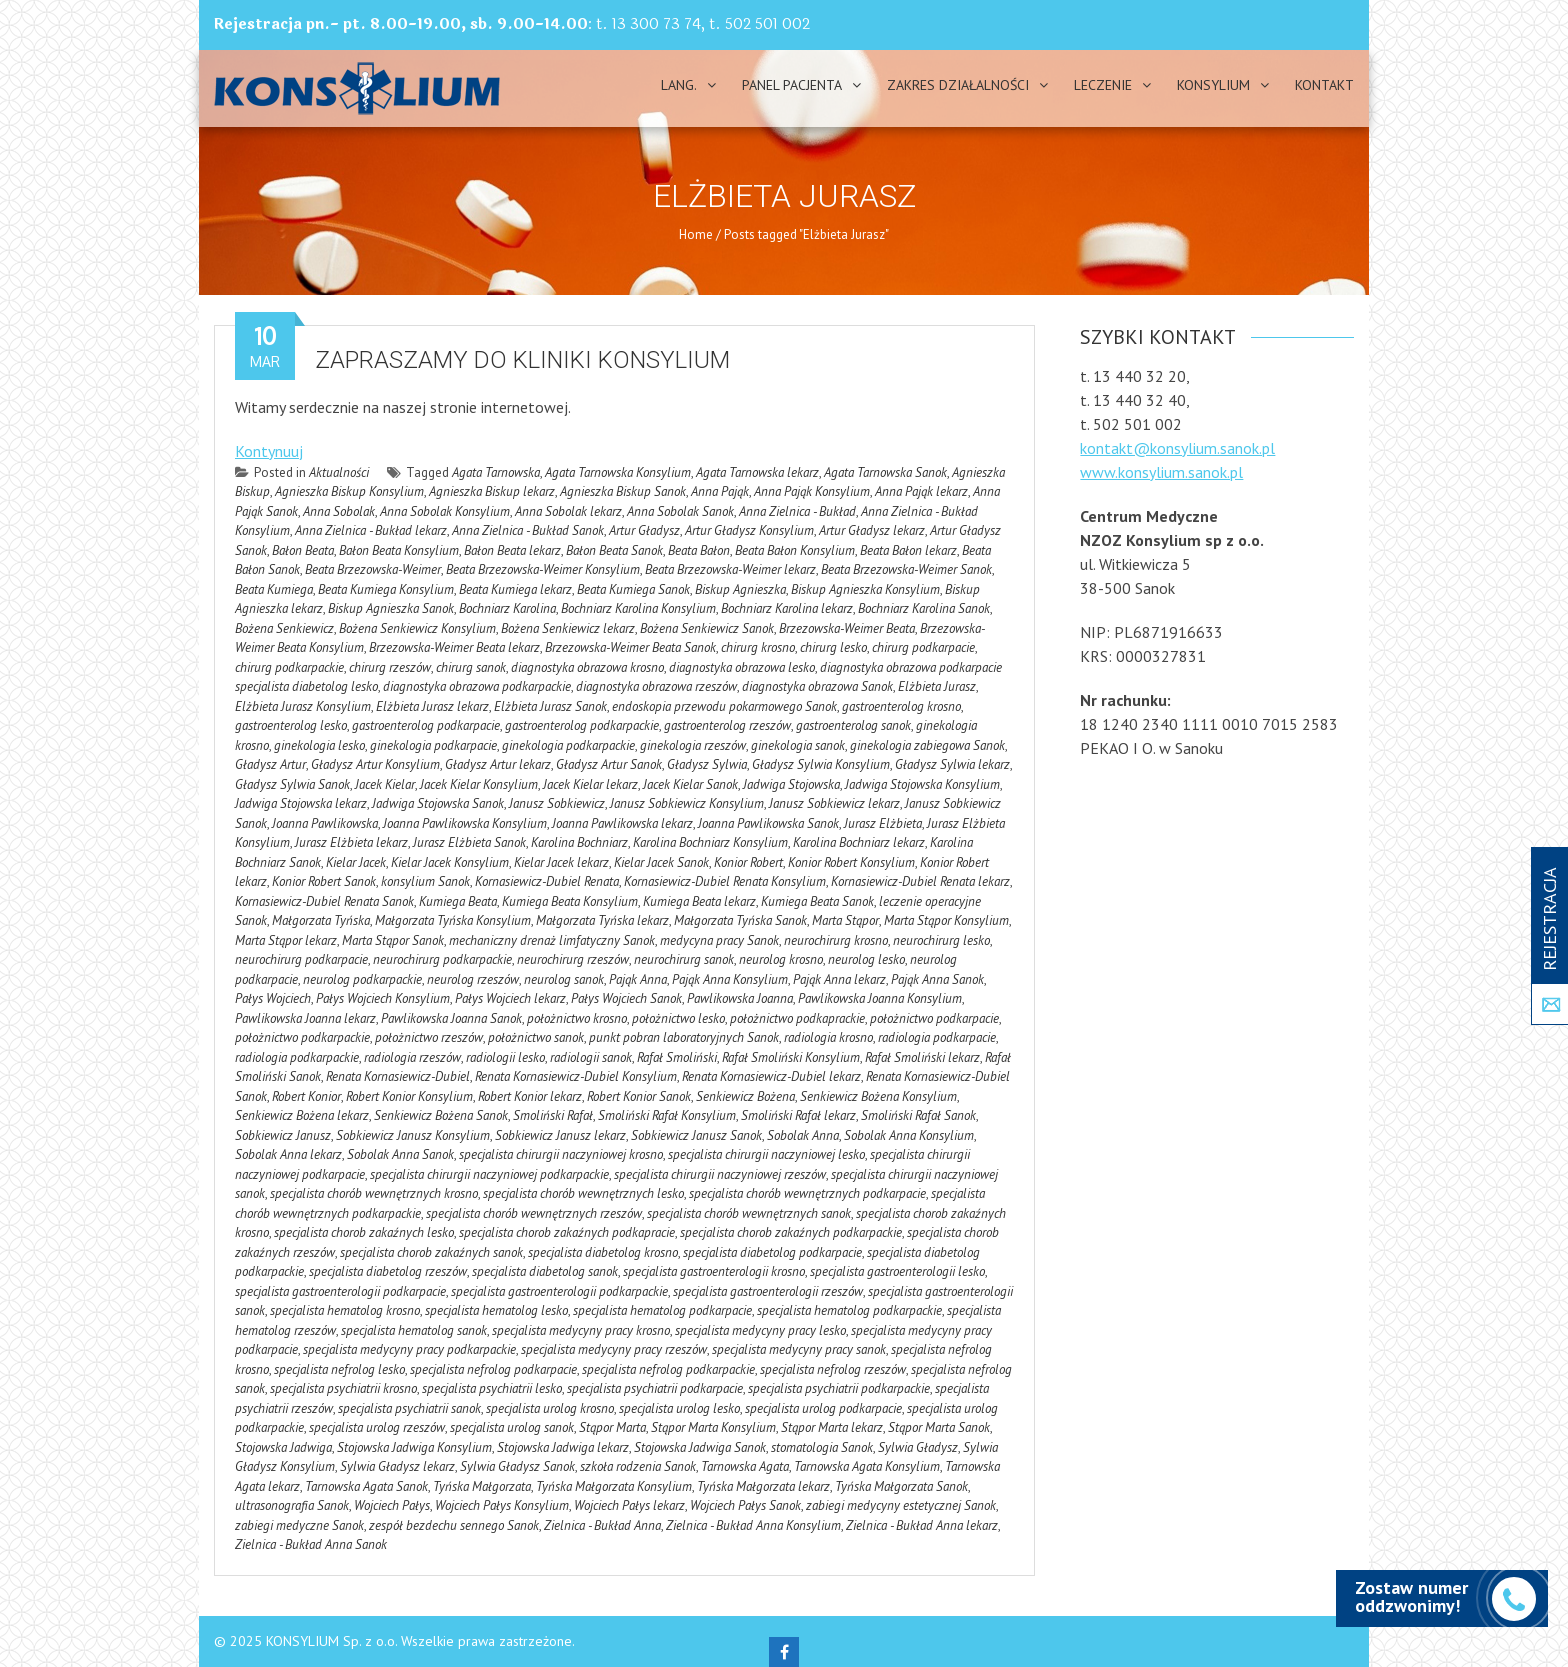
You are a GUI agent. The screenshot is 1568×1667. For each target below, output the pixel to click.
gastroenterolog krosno (901, 706)
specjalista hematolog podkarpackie (849, 1310)
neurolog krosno (781, 959)
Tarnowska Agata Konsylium (867, 1466)
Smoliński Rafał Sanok (918, 1115)
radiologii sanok (591, 1057)
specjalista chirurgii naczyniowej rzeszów (720, 1174)
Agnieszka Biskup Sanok (623, 491)
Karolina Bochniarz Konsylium (710, 842)
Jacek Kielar (385, 784)
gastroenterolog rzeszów (727, 725)
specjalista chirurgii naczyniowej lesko (766, 1154)
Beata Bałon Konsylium (795, 550)
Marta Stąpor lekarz (286, 940)
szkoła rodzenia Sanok (638, 1466)
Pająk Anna (638, 979)
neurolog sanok (564, 979)
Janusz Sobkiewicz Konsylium (687, 803)
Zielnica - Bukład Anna (602, 1525)
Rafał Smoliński (677, 1057)
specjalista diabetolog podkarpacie (772, 1252)
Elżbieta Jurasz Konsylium (303, 706)
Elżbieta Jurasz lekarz (432, 706)
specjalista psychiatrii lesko (492, 1388)
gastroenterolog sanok (853, 725)
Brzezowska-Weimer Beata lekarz (454, 647)
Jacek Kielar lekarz (590, 784)
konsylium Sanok (425, 881)
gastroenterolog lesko (291, 725)
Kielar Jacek (356, 862)
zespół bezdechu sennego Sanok (454, 1525)
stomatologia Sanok (822, 1447)
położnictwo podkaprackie (797, 1018)
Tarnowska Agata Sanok (366, 1486)
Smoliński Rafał (553, 1115)
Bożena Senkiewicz (284, 628)
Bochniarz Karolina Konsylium (638, 608)
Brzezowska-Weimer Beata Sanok (630, 647)
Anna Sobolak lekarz (568, 511)
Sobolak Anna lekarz (288, 1154)
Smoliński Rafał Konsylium (667, 1115)
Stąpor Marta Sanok (939, 1427)
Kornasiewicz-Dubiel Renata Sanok (324, 901)
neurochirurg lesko (941, 940)
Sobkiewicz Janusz (283, 1135)
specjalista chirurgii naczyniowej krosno (561, 1154)
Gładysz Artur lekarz (498, 764)
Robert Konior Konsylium (409, 1096)
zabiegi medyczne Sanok (299, 1525)
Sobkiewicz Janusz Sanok (696, 1135)
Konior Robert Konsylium (851, 862)
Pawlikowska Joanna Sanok (451, 1018)
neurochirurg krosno (836, 940)
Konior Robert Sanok (324, 881)
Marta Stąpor (845, 920)
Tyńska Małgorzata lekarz (763, 1486)
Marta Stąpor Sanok (393, 940)
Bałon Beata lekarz (512, 550)
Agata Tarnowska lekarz (757, 472)
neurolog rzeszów (473, 979)
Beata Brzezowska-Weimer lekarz (730, 569)
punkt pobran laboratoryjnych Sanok (684, 1037)
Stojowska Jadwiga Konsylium (414, 1447)
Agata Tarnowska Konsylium (618, 472)
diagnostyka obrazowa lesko (742, 667)
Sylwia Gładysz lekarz (397, 1466)
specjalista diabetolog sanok (545, 1271)
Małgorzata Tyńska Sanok (740, 920)
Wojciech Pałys (392, 1505)
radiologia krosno (828, 1037)
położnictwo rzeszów (429, 1037)
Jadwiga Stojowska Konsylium (922, 784)
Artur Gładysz (644, 530)
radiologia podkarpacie (937, 1037)
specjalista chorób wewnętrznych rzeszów (534, 1213)
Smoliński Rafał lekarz (798, 1115)
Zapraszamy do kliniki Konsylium (522, 360)
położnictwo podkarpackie (302, 1037)
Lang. (679, 85)
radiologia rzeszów (412, 1057)
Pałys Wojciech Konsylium (383, 998)
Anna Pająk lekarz (921, 491)
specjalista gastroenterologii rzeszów (768, 1291)
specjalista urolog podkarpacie (823, 1408)
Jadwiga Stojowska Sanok (438, 803)
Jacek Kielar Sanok (690, 784)
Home (696, 234)
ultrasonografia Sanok (292, 1505)
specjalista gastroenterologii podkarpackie (559, 1291)
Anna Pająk (720, 491)
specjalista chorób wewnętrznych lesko (583, 1193)
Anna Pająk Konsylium (812, 491)
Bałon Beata (303, 550)
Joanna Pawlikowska (325, 823)
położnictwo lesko (678, 1018)
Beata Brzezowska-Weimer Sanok (906, 569)
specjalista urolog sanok (512, 1427)
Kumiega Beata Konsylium (570, 901)
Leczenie (1103, 85)
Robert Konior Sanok (639, 1096)
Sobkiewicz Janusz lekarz (560, 1135)
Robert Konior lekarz (530, 1096)
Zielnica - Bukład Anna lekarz (922, 1525)
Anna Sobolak (339, 511)
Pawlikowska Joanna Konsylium (880, 998)
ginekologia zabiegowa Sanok (927, 745)
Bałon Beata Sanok (614, 550)
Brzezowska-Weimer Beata (847, 628)
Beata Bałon (699, 550)
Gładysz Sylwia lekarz (952, 764)
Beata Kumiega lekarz (515, 589)
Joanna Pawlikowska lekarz (622, 823)
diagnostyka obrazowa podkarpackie (477, 686)
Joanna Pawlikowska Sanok (768, 823)
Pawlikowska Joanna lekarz (305, 1018)
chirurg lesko (833, 647)
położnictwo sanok (536, 1037)
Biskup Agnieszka (740, 589)
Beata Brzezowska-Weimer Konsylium (543, 569)
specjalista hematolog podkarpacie (662, 1310)
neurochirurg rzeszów (573, 959)
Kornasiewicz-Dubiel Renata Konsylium (725, 881)
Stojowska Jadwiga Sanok (700, 1447)
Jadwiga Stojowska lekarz (301, 803)
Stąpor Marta (612, 1427)
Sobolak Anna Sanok (400, 1154)
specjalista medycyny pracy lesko (760, 1330)
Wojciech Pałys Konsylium (502, 1505)
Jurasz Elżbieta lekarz (351, 842)
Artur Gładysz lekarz (872, 530)
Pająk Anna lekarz (839, 979)
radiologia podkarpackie (297, 1057)
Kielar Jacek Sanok (661, 862)
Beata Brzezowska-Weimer (373, 569)
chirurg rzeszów (390, 667)
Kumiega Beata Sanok (817, 901)
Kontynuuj (269, 451)
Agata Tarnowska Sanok (885, 472)
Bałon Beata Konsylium (399, 550)
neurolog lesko (866, 959)
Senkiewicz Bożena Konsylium (878, 1096)
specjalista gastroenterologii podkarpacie (340, 1291)
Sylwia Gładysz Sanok (517, 1466)
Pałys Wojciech (273, 998)
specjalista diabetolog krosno (603, 1252)
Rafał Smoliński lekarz (922, 1057)
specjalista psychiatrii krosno (343, 1388)
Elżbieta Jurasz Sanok (550, 706)
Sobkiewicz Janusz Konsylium (413, 1135)
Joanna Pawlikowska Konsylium (465, 823)
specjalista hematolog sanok (414, 1330)
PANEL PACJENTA (792, 85)
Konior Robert (748, 862)
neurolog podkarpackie (362, 979)
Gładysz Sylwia (707, 764)
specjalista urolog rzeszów (377, 1427)
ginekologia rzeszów (693, 745)
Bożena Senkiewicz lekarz (568, 628)
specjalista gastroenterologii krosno (714, 1271)
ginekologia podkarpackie (568, 745)
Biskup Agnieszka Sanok (391, 608)
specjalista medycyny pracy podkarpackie (409, 1349)
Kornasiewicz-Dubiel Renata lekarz (920, 881)
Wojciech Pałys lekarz (629, 1505)
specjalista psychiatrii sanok (409, 1408)
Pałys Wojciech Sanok (626, 998)
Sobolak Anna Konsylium (909, 1135)
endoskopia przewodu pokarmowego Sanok (724, 706)
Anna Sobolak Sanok (680, 511)
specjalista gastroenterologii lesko (897, 1271)
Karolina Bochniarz (579, 842)
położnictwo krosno (577, 1018)
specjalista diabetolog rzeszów (388, 1271)
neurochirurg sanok (684, 959)
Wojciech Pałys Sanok (745, 1505)
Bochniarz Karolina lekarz (787, 608)
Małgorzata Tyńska (321, 920)
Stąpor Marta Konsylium (713, 1427)
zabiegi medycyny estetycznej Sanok (901, 1505)
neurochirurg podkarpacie (301, 959)
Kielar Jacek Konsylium (450, 862)
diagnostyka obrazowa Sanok (817, 686)
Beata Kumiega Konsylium (386, 589)
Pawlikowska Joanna (740, 998)
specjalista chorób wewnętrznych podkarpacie (807, 1193)
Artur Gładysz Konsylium (749, 530)
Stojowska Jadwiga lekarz (563, 1447)
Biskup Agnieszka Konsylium (865, 589)
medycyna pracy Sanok (719, 940)
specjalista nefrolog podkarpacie (493, 1369)
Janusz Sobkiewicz (557, 803)
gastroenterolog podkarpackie (582, 725)
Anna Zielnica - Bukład (797, 511)
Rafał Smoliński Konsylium (791, 1057)
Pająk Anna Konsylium (730, 979)
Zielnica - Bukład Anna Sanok (311, 1544)
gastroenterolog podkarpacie (426, 725)
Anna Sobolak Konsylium (445, 511)
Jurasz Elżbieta (883, 823)
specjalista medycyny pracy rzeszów (614, 1349)
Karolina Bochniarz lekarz (859, 842)
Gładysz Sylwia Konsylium (821, 764)
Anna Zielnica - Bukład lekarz (371, 530)
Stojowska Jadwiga (283, 1447)
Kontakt (1324, 85)
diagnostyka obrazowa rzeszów (656, 686)
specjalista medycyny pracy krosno (581, 1330)
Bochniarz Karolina (507, 608)
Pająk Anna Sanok (937, 979)
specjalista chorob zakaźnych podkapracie (567, 1232)
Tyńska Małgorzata (482, 1486)
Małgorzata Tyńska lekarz (602, 920)
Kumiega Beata (458, 901)
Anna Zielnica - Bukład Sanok (528, 530)
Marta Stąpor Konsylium (946, 920)
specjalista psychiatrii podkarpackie (839, 1388)
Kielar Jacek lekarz (561, 862)
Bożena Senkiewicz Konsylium (417, 628)
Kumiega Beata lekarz (699, 901)
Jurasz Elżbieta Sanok (469, 842)
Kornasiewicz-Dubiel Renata (547, 881)
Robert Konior (306, 1096)
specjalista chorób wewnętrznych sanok (749, 1213)
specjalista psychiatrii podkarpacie (655, 1388)
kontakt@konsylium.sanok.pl (1177, 448)
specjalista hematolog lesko (496, 1310)
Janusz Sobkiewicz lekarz (834, 803)
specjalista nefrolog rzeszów (833, 1369)
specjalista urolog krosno (550, 1408)
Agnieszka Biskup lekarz (492, 491)
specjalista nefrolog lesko (339, 1369)
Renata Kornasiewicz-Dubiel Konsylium (576, 1076)
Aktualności (339, 472)
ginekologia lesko (319, 745)
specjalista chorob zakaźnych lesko (364, 1232)
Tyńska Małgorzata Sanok (901, 1486)
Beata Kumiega (274, 589)
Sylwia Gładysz (918, 1447)
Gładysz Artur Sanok (609, 764)
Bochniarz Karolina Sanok (924, 608)
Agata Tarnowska (496, 472)
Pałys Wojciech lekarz (510, 998)
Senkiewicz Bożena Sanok (441, 1115)
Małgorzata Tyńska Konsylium (453, 920)
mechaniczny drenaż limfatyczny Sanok (552, 940)
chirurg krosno (758, 647)
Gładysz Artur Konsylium (375, 764)
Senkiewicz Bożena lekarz (302, 1115)
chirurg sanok (471, 667)
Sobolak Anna (803, 1135)
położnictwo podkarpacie (934, 1018)
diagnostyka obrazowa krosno (587, 667)
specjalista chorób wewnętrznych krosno (374, 1193)
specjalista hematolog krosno (345, 1310)
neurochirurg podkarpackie (442, 959)
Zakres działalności (958, 85)
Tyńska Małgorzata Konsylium (614, 1486)
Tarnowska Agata (745, 1466)
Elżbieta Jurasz (937, 686)
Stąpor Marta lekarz (832, 1427)
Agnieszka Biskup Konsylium (349, 491)
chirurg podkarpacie (923, 647)
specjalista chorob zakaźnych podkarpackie (791, 1232)
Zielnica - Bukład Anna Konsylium (753, 1525)
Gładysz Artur (270, 764)
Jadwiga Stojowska (791, 784)
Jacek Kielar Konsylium (479, 784)
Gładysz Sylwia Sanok (292, 784)
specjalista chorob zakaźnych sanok (431, 1252)
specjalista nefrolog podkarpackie (668, 1369)
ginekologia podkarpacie (433, 745)
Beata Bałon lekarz (908, 550)
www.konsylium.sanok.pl (1161, 472)
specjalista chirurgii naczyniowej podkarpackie (489, 1174)
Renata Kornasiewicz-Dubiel (398, 1076)
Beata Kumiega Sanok (633, 589)
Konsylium (1213, 85)
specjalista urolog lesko (679, 1408)
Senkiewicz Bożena (745, 1096)
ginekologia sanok (798, 745)
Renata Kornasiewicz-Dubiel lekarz (771, 1076)
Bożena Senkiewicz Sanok (707, 628)
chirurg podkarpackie (289, 667)
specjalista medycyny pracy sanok (799, 1349)
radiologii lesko (505, 1057)
